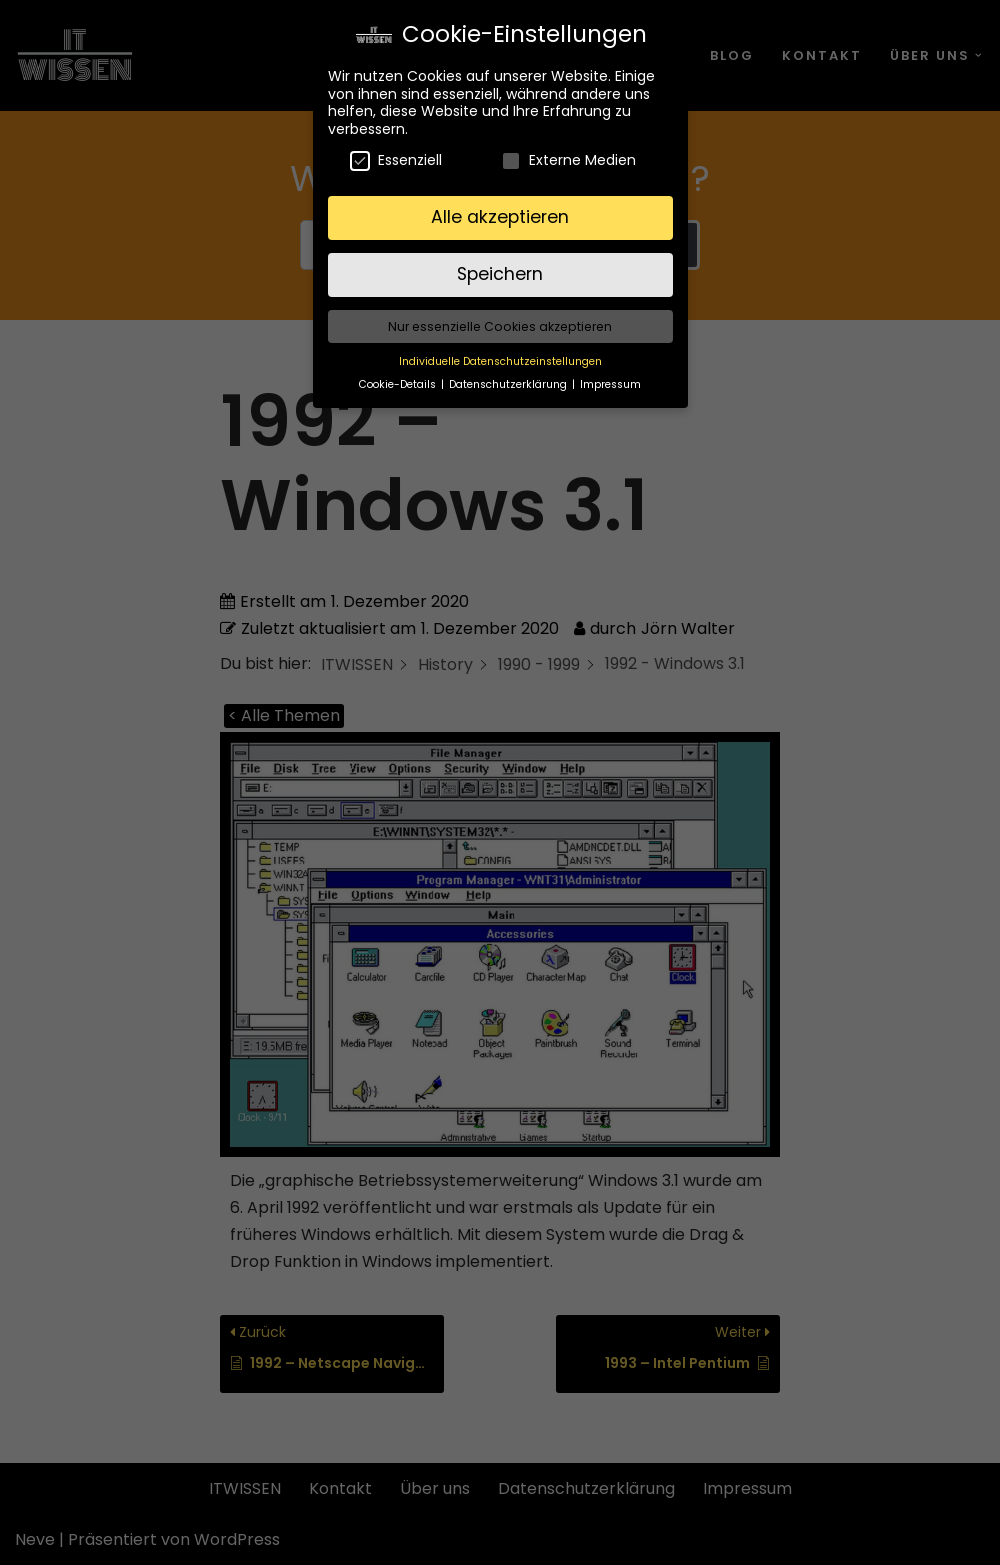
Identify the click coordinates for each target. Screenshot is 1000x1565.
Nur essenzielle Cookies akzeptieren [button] (500, 316)
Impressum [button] (610, 374)
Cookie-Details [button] (399, 374)
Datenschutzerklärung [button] (509, 374)
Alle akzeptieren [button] (500, 207)
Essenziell (396, 150)
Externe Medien (568, 150)
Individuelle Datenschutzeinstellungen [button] (500, 351)
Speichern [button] (500, 264)
